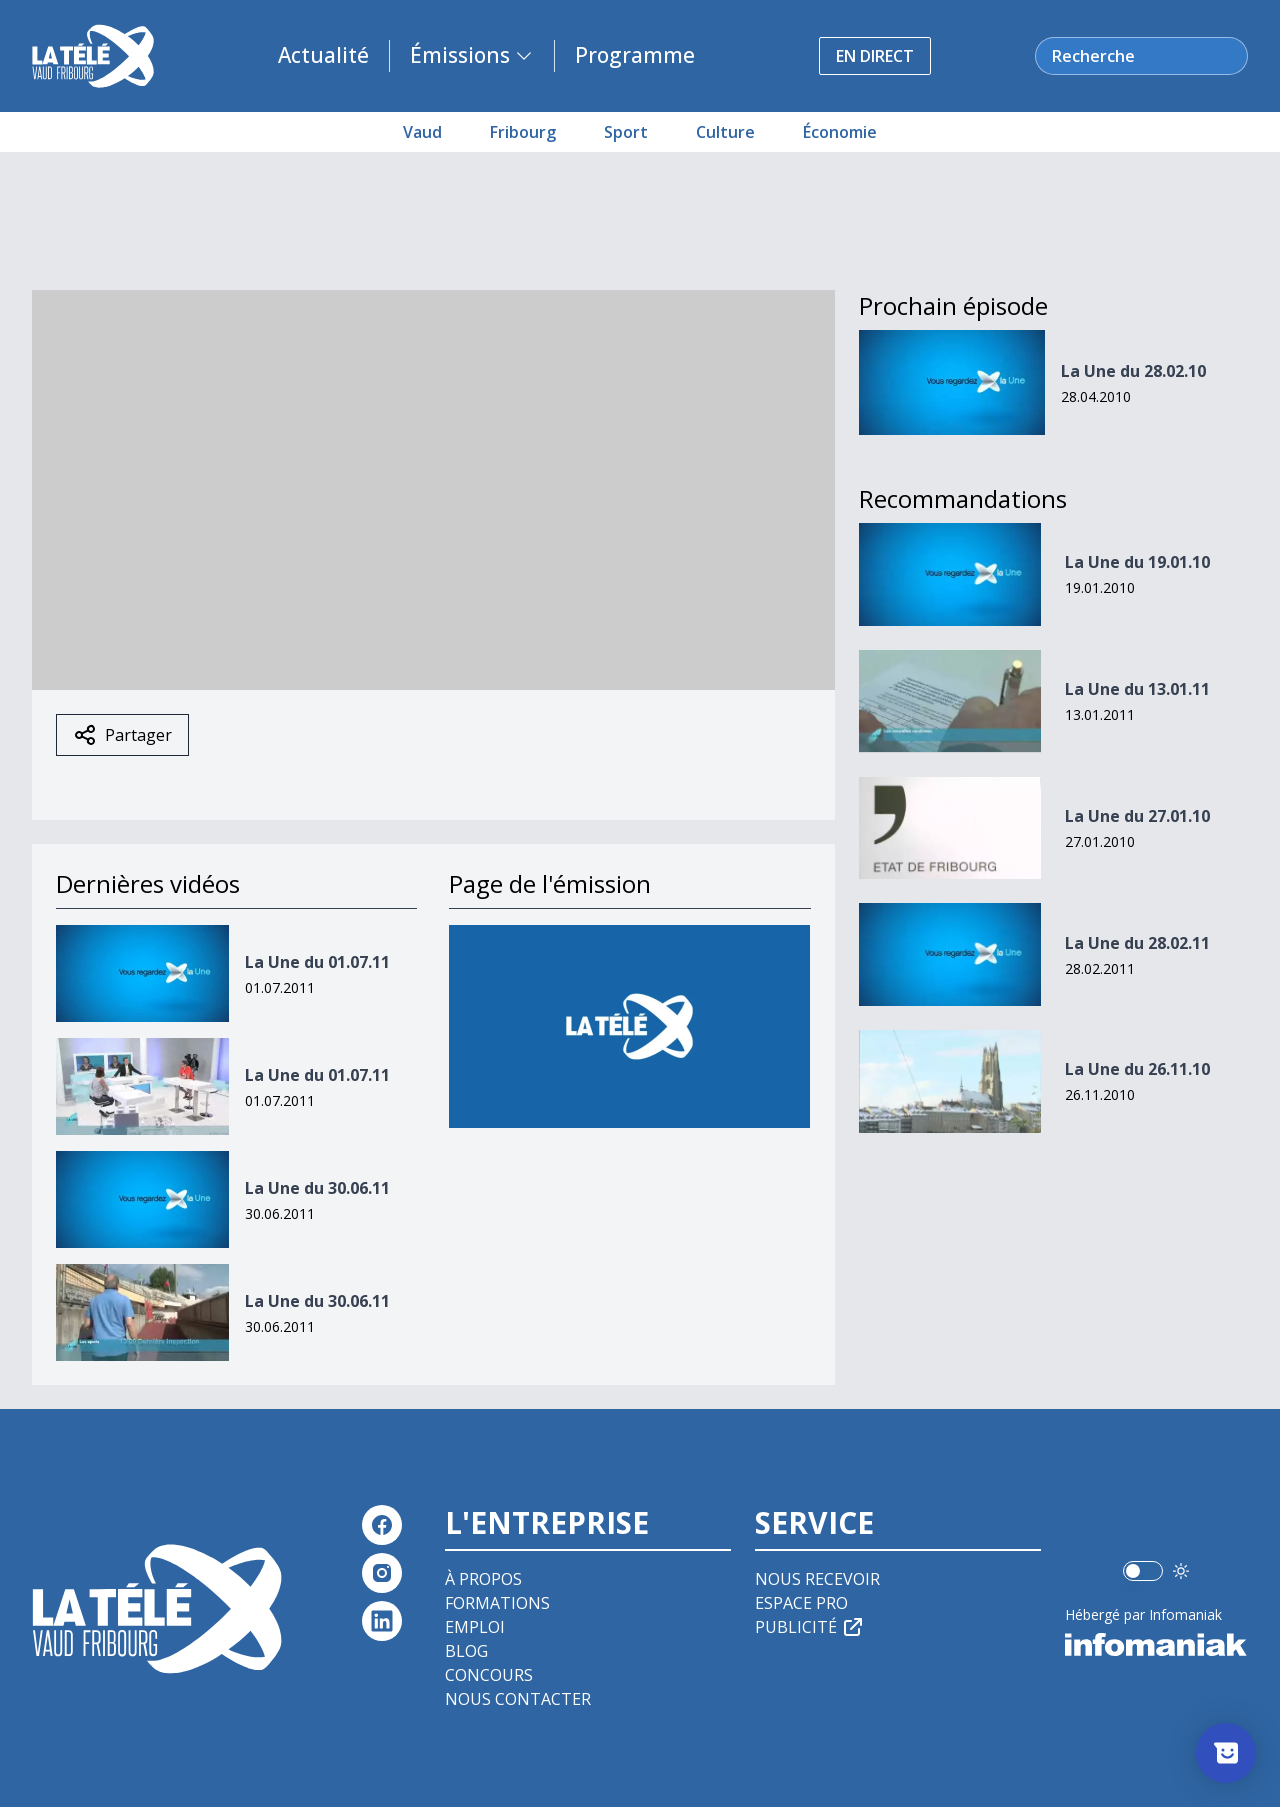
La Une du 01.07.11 (317, 962)
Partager (122, 735)
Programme (635, 55)
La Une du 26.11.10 (1137, 1069)
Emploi (475, 1627)
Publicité (810, 1627)
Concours (489, 1675)
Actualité (323, 55)
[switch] (1143, 1571)
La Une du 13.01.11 (1137, 689)
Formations (497, 1603)
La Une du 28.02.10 (1133, 371)
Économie (840, 132)
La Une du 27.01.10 (1137, 816)
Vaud (422, 132)
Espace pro (801, 1603)
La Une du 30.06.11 (317, 1188)
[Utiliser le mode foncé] (1181, 1571)
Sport (626, 132)
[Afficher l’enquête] (1226, 1753)
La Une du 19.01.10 (1137, 562)
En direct (875, 56)
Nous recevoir (817, 1579)
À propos (483, 1579)
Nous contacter (518, 1699)
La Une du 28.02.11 (1137, 943)
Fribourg (523, 132)
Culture (725, 132)
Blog (466, 1651)
